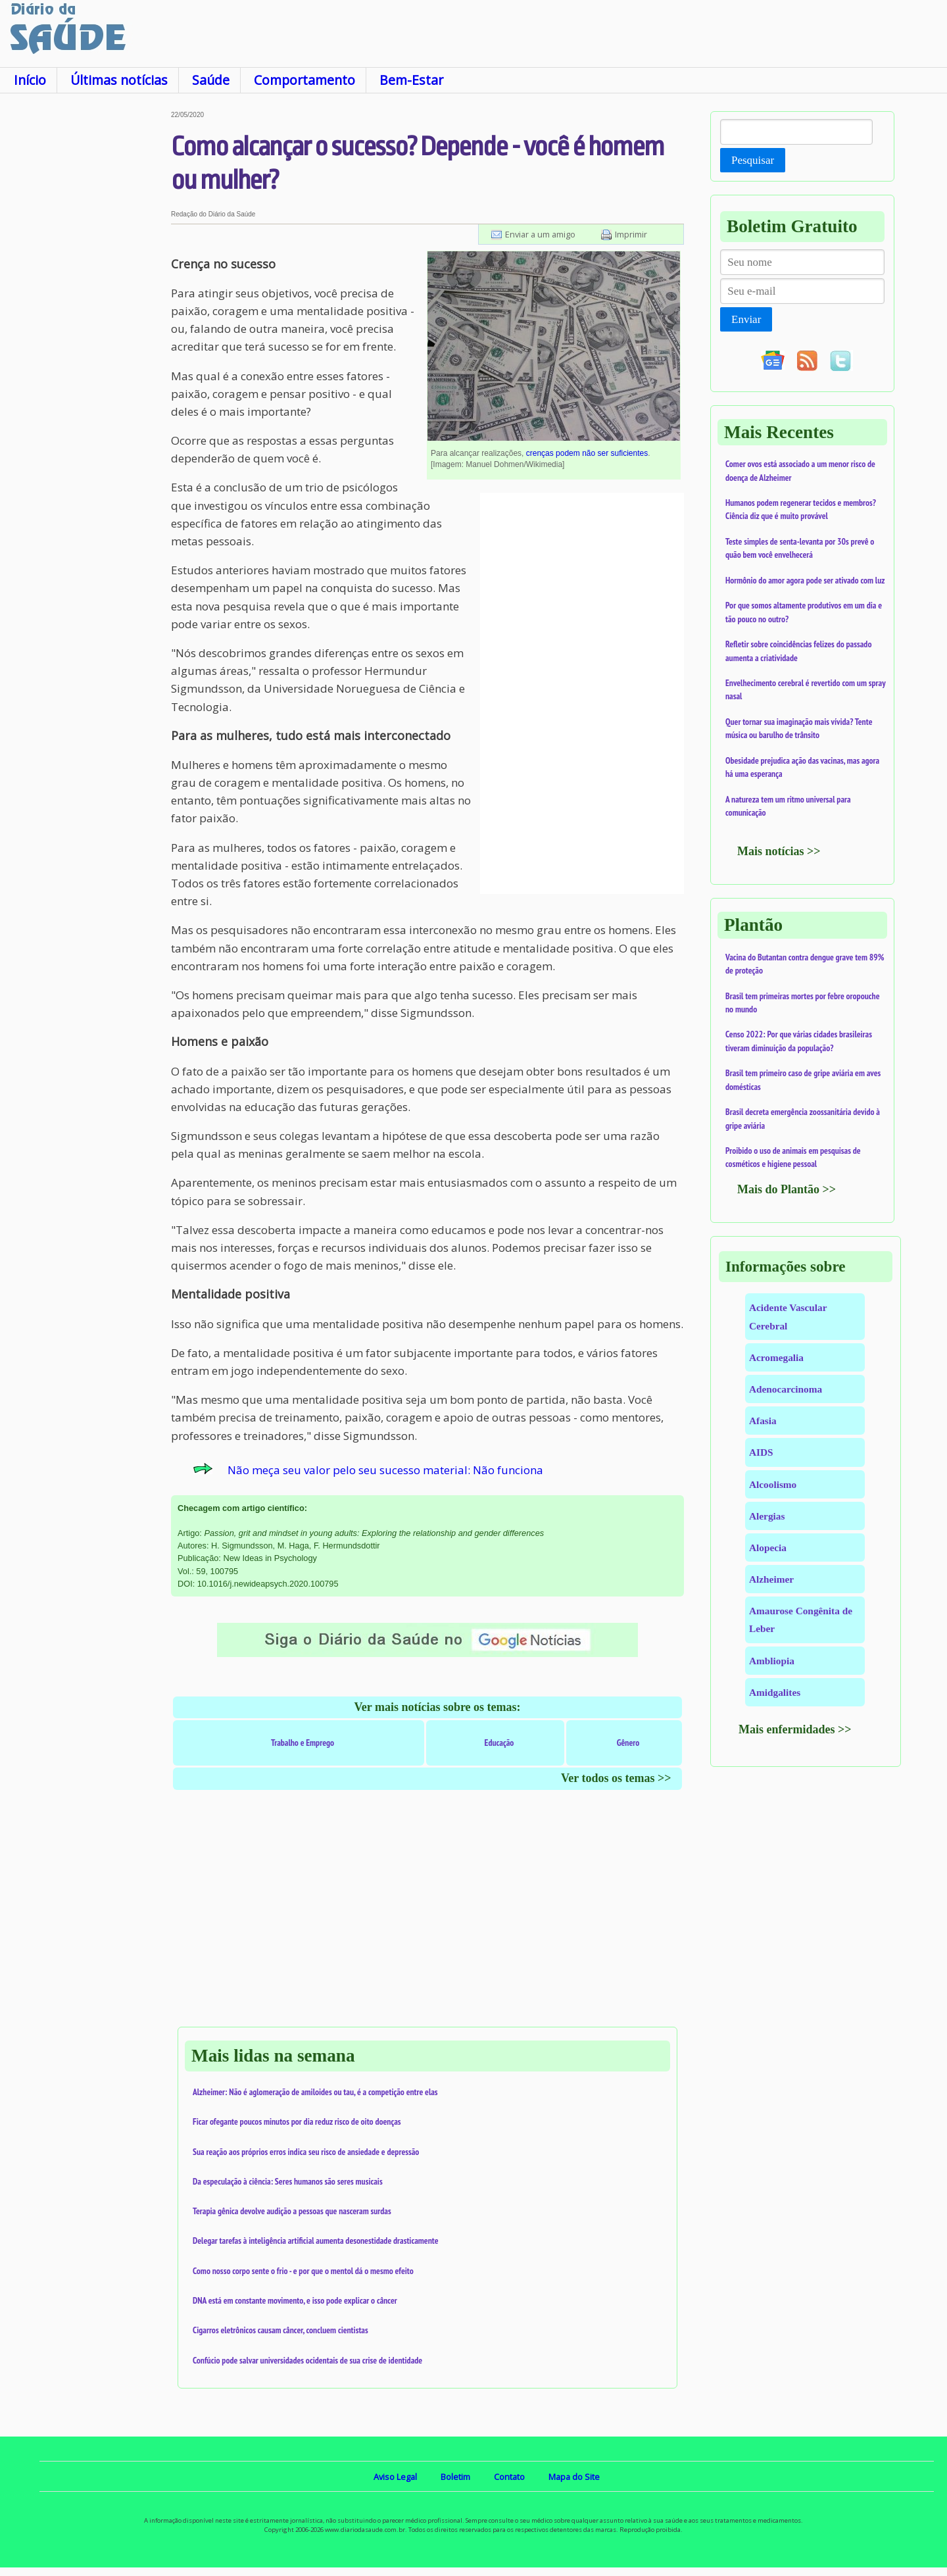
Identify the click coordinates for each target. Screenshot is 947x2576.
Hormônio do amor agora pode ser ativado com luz (805, 580)
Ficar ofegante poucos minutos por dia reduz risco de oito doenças (297, 2121)
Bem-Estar (411, 80)
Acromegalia (776, 1357)
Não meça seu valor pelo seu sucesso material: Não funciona (385, 1469)
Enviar (746, 319)
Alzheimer (771, 1579)
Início (30, 80)
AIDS (761, 1452)
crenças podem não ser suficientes (587, 453)
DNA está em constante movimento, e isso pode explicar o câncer (295, 2300)
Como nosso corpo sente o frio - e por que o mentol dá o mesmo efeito (303, 2271)
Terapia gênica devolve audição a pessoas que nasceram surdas (292, 2211)
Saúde (211, 80)
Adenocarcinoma (785, 1389)
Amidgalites (774, 1692)
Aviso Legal (395, 2477)
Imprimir (631, 234)
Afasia (763, 1420)
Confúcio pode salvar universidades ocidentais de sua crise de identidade (307, 2360)
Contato (509, 2477)
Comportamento (304, 80)
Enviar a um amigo (540, 234)
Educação (499, 1742)
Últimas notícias (119, 80)
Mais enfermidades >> (795, 1729)
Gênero (628, 1742)
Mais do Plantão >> (786, 1189)
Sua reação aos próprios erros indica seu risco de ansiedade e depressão (306, 2152)
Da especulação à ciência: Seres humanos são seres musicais (288, 2181)
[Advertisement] (85, 308)
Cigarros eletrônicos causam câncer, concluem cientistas (280, 2330)
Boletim (455, 2477)
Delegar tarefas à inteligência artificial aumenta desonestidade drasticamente (316, 2240)
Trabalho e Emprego (302, 1742)
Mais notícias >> (779, 851)
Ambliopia (771, 1660)
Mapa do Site (574, 2477)
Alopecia (768, 1547)
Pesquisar (752, 160)
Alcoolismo (772, 1484)
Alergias (767, 1516)
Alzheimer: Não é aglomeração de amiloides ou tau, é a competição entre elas (315, 2092)
